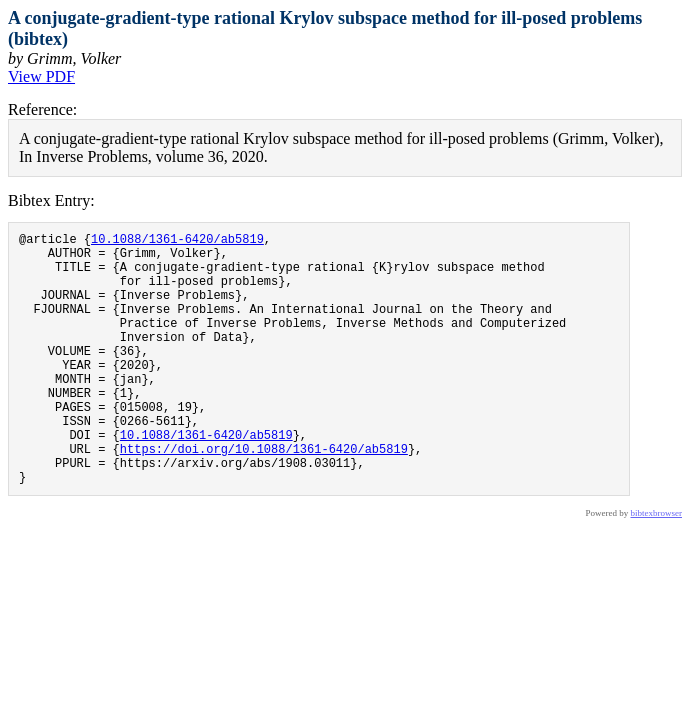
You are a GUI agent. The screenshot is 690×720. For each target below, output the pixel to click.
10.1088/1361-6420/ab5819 (177, 241)
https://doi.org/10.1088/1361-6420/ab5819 (264, 496)
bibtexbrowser (657, 567)
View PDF (41, 76)
